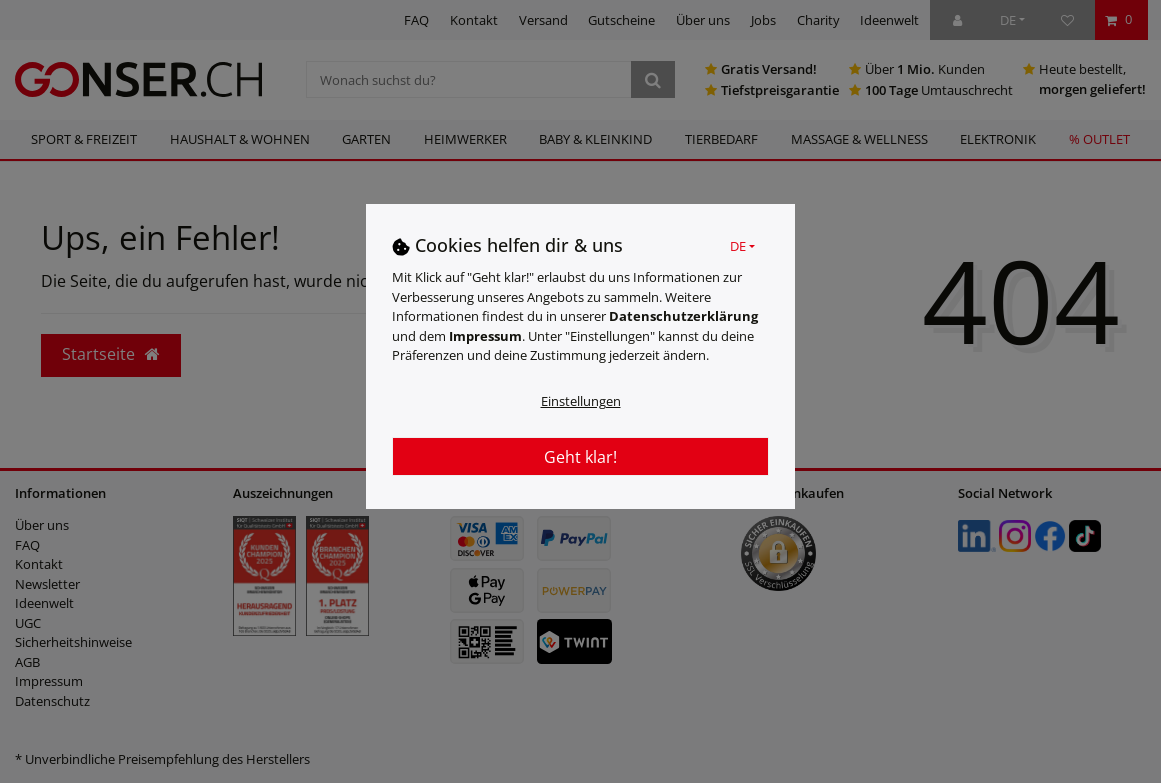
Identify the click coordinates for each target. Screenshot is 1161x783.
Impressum (485, 336)
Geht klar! (580, 457)
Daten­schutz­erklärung (683, 316)
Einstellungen (581, 401)
